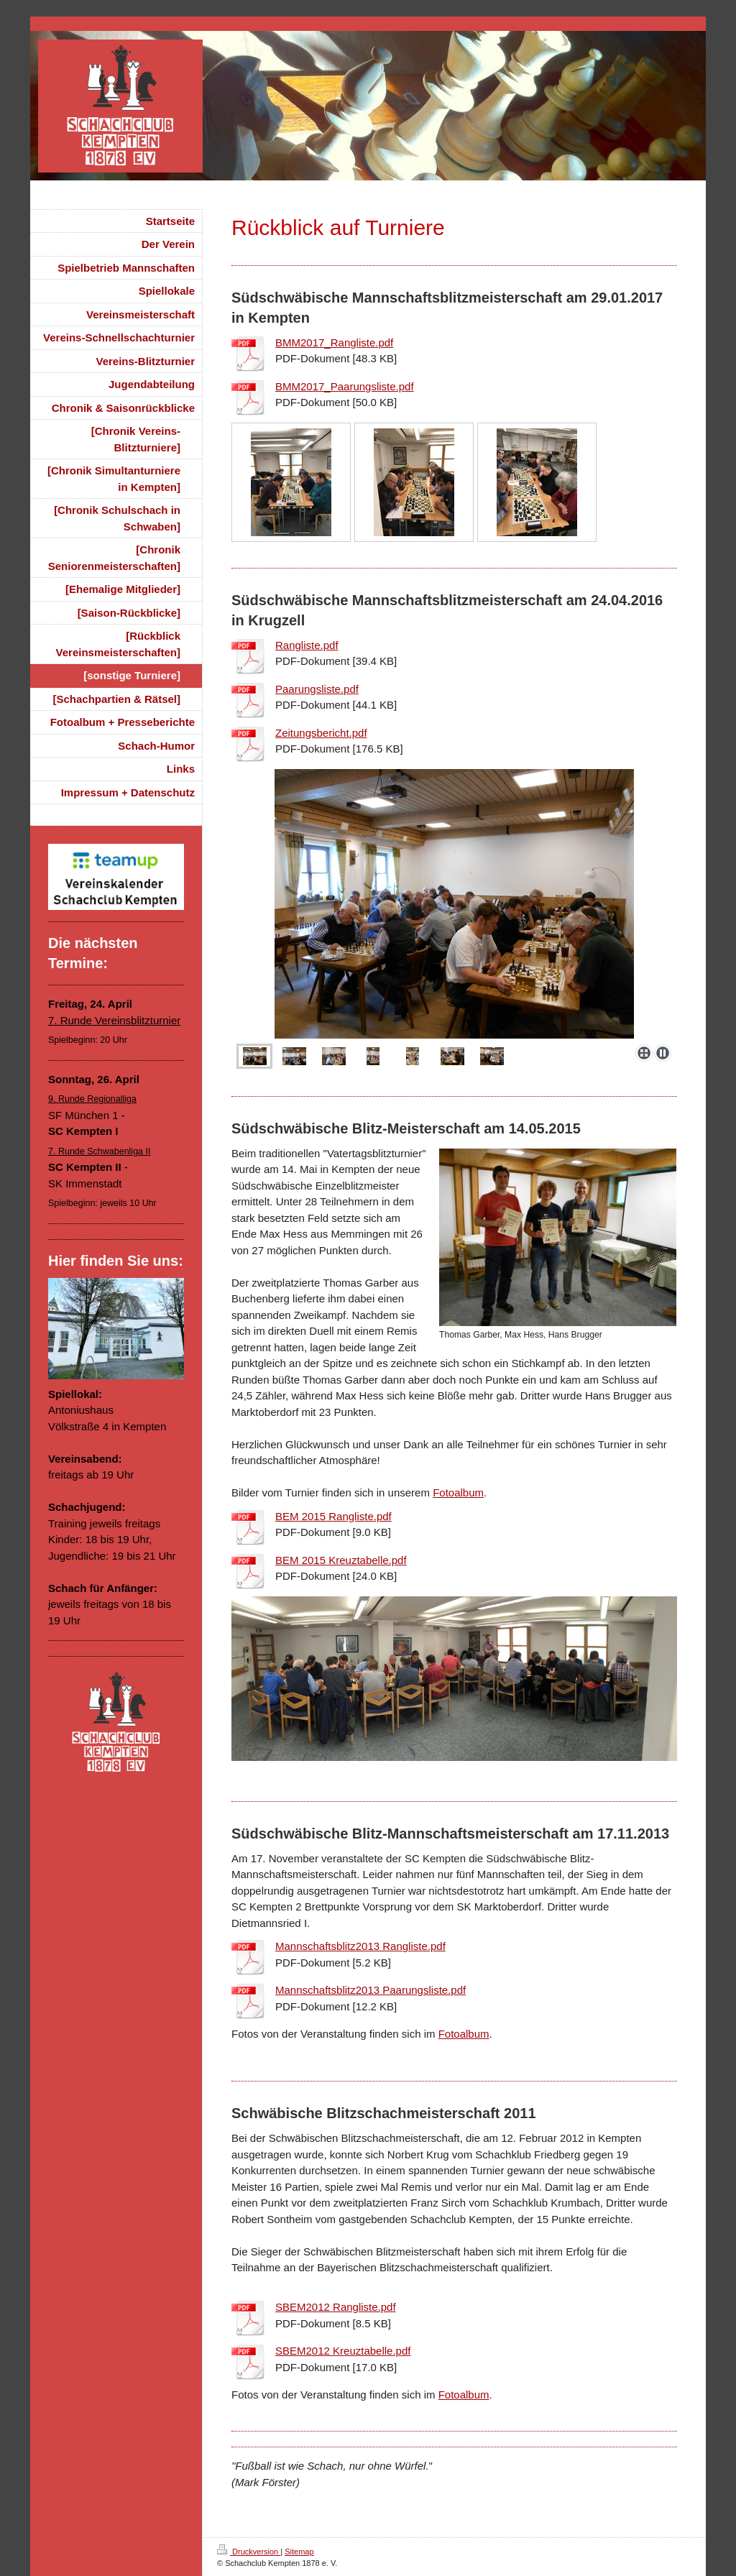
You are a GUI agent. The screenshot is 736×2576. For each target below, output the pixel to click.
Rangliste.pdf (307, 645)
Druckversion (248, 2551)
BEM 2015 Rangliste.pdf (333, 1516)
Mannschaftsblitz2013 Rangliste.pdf (360, 1946)
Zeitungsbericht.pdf (321, 733)
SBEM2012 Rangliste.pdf (335, 2307)
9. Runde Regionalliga (92, 1099)
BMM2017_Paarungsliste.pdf (344, 386)
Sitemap (299, 2551)
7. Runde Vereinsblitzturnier (114, 1020)
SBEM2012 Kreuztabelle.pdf (342, 2351)
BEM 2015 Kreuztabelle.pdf (341, 1560)
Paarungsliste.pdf (317, 689)
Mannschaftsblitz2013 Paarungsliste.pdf (370, 1990)
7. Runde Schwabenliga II (99, 1151)
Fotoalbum (458, 1492)
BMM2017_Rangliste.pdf (334, 342)
